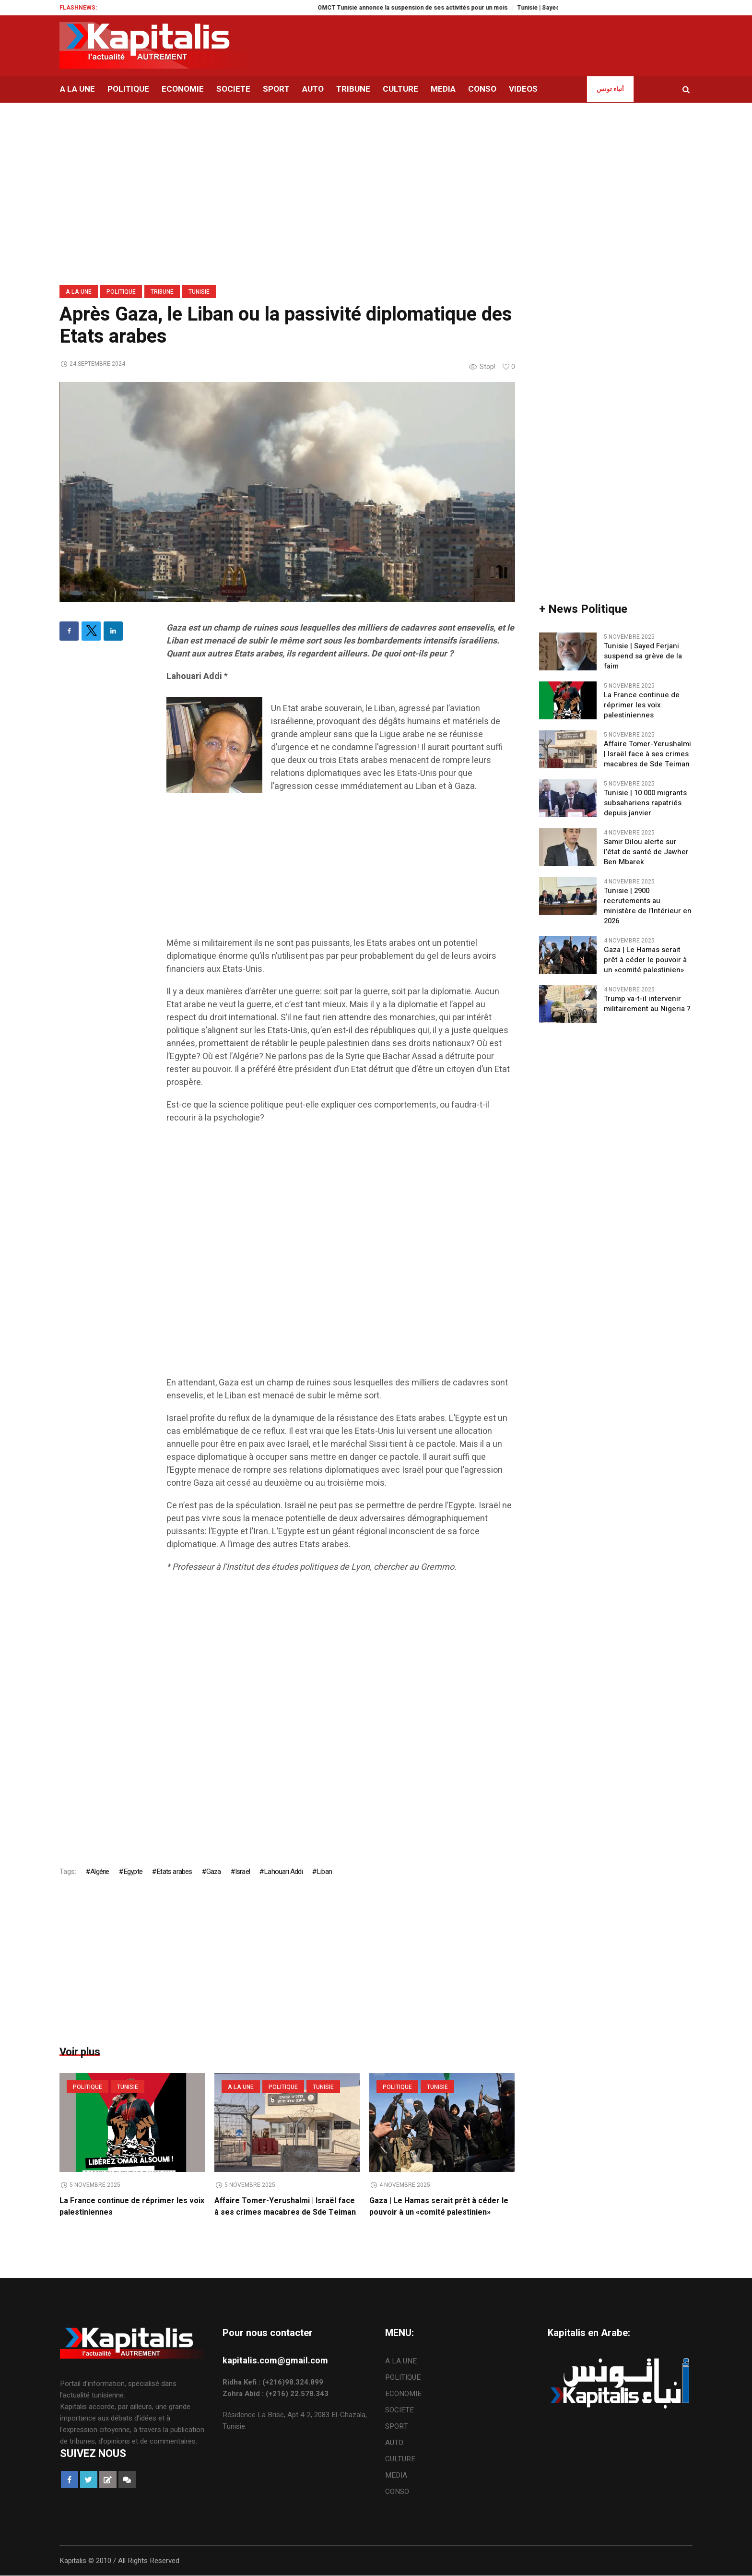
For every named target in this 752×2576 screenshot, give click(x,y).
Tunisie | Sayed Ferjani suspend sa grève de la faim (643, 656)
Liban (324, 1871)
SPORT (396, 2426)
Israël (242, 1871)
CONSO (397, 2492)
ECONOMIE (403, 2394)
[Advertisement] (340, 869)
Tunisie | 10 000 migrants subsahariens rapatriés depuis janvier (645, 803)
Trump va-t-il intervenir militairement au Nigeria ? (647, 1004)
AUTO (394, 2443)
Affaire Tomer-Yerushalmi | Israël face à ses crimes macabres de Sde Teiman (285, 2206)
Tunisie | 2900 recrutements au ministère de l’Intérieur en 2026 (648, 906)
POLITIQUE (121, 291)
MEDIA (396, 2475)
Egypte (132, 1871)
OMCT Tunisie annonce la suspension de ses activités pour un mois (427, 7)
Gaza (213, 1871)
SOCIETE (399, 2410)
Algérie (99, 1871)
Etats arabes (174, 1871)
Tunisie (199, 291)
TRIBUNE (162, 291)
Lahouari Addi (283, 1871)
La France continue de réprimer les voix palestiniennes (642, 705)
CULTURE (400, 2459)
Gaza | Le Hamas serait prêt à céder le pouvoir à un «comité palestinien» (438, 2206)
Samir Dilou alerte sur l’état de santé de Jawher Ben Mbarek (646, 852)
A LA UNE (79, 291)
